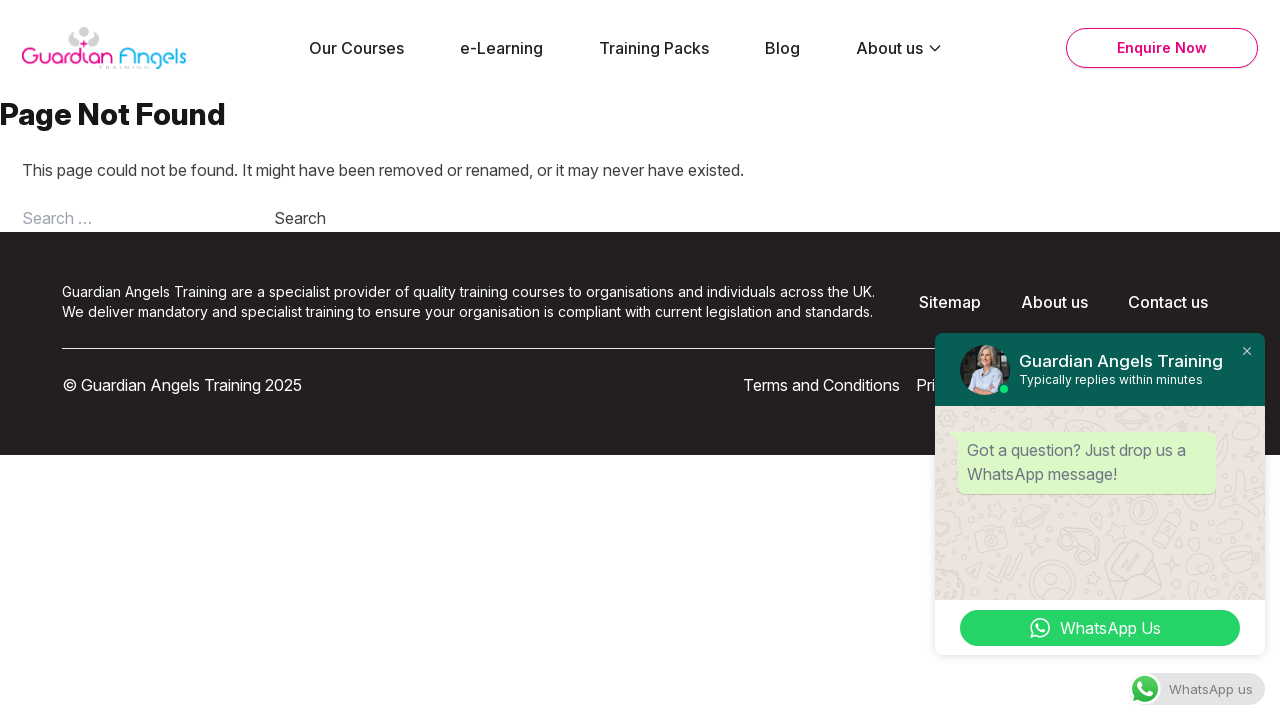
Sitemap (950, 302)
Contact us (1168, 302)
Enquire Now (1162, 47)
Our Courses (356, 48)
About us (899, 48)
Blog (782, 48)
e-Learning (501, 48)
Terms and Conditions (821, 385)
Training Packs (654, 48)
